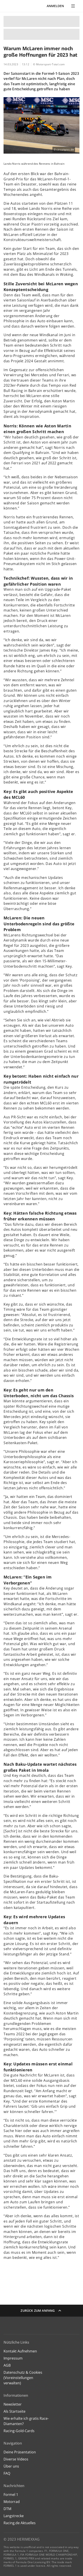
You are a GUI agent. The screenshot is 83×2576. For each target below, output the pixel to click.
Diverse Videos (16, 2459)
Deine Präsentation (20, 2452)
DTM (7, 2508)
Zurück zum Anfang (41, 2310)
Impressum (13, 2358)
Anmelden (55, 6)
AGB (7, 2365)
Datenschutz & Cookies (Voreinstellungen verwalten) (23, 2377)
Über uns (11, 2466)
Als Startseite (14, 2411)
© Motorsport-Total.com (49, 64)
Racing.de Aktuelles (20, 2522)
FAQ (7, 2473)
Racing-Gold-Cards (19, 2430)
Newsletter (13, 2404)
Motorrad (12, 2501)
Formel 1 (11, 2494)
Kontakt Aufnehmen (20, 2351)
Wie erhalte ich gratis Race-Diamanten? (26, 2421)
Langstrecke (14, 2515)
